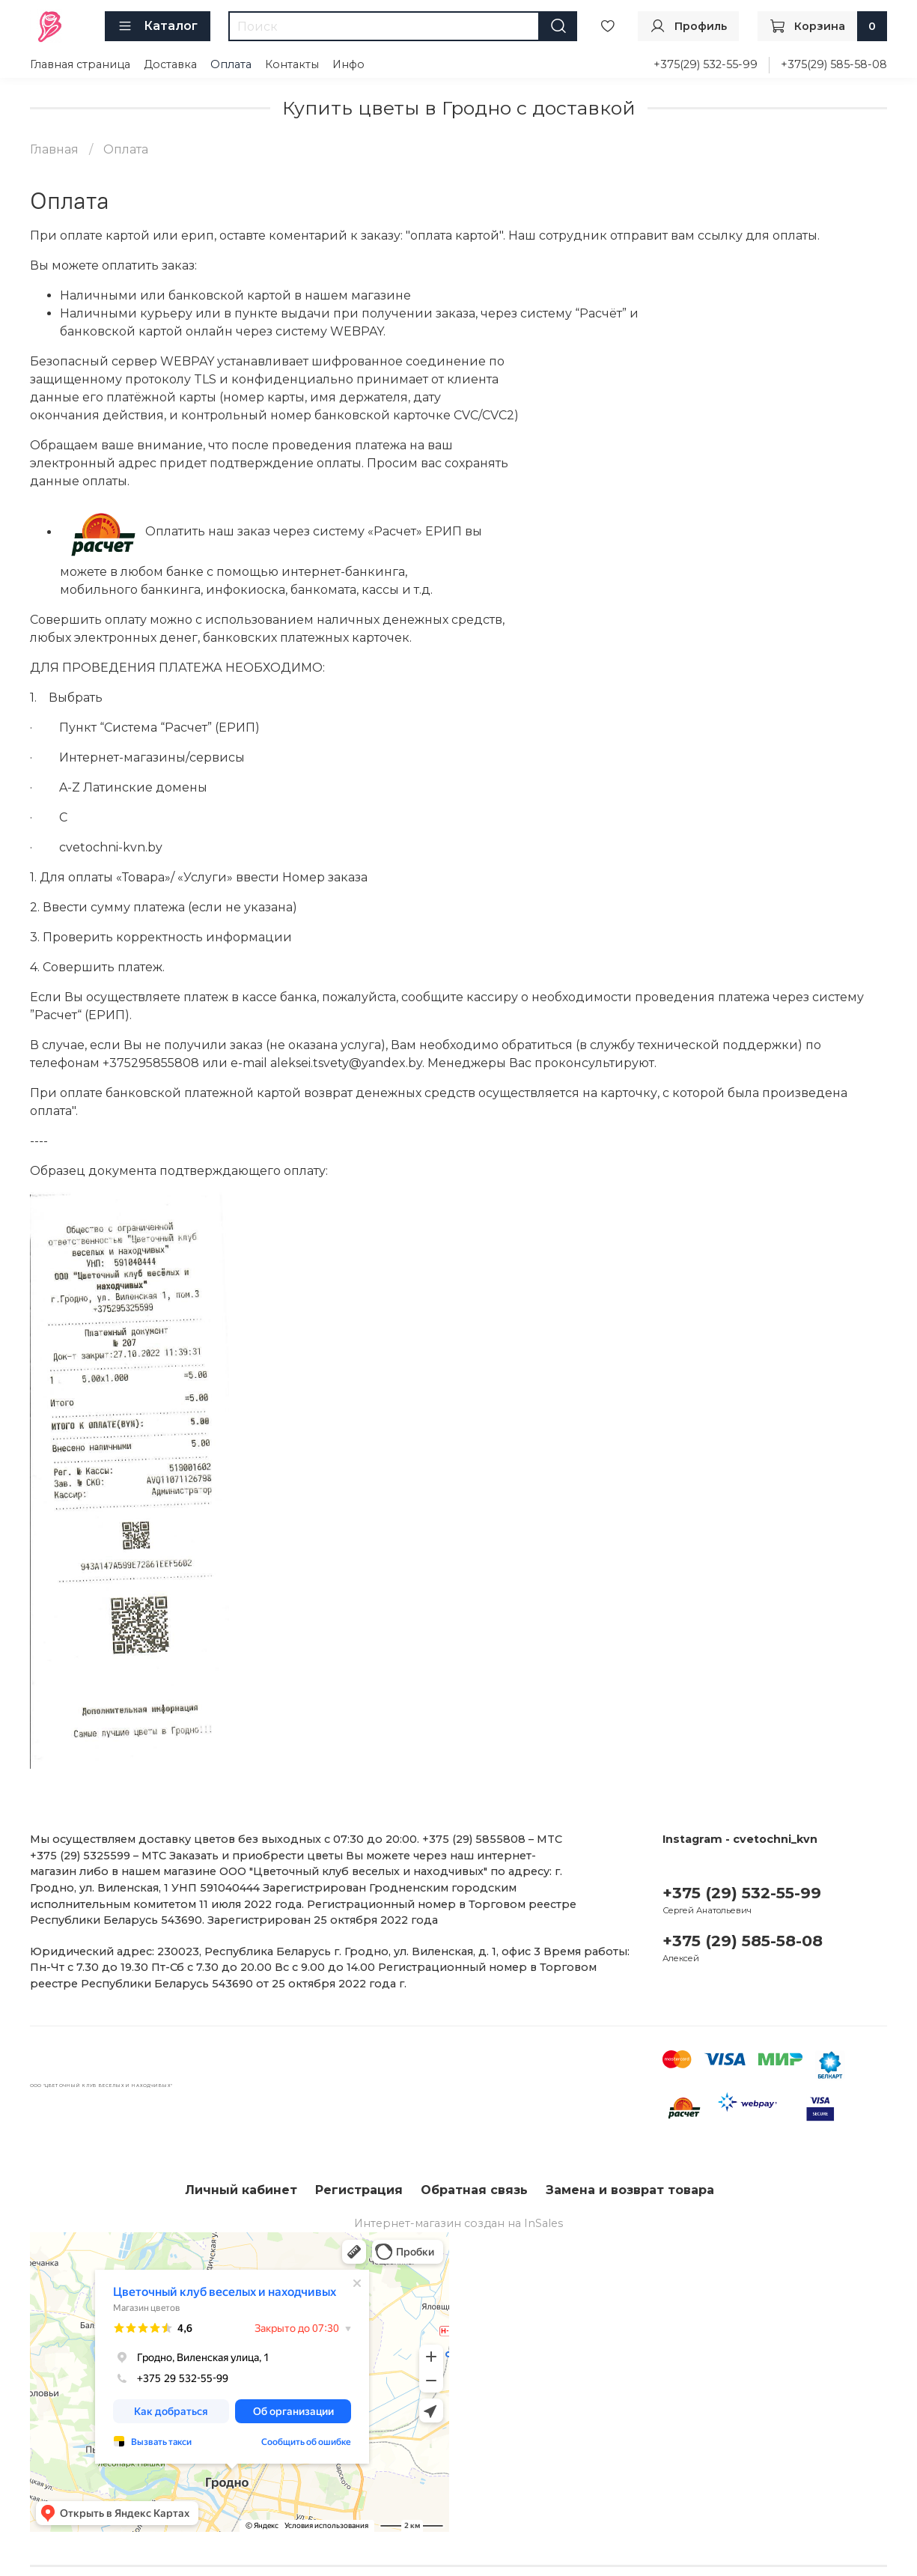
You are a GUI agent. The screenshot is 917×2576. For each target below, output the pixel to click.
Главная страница (80, 64)
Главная (54, 149)
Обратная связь (474, 2190)
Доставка (170, 64)
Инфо (348, 64)
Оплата (231, 64)
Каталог (158, 26)
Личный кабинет (241, 2190)
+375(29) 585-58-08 (834, 64)
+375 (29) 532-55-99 (741, 1892)
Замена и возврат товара (630, 2190)
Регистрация (359, 2190)
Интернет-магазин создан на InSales (458, 2223)
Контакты (292, 64)
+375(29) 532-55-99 (706, 64)
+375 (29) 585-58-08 (742, 1940)
